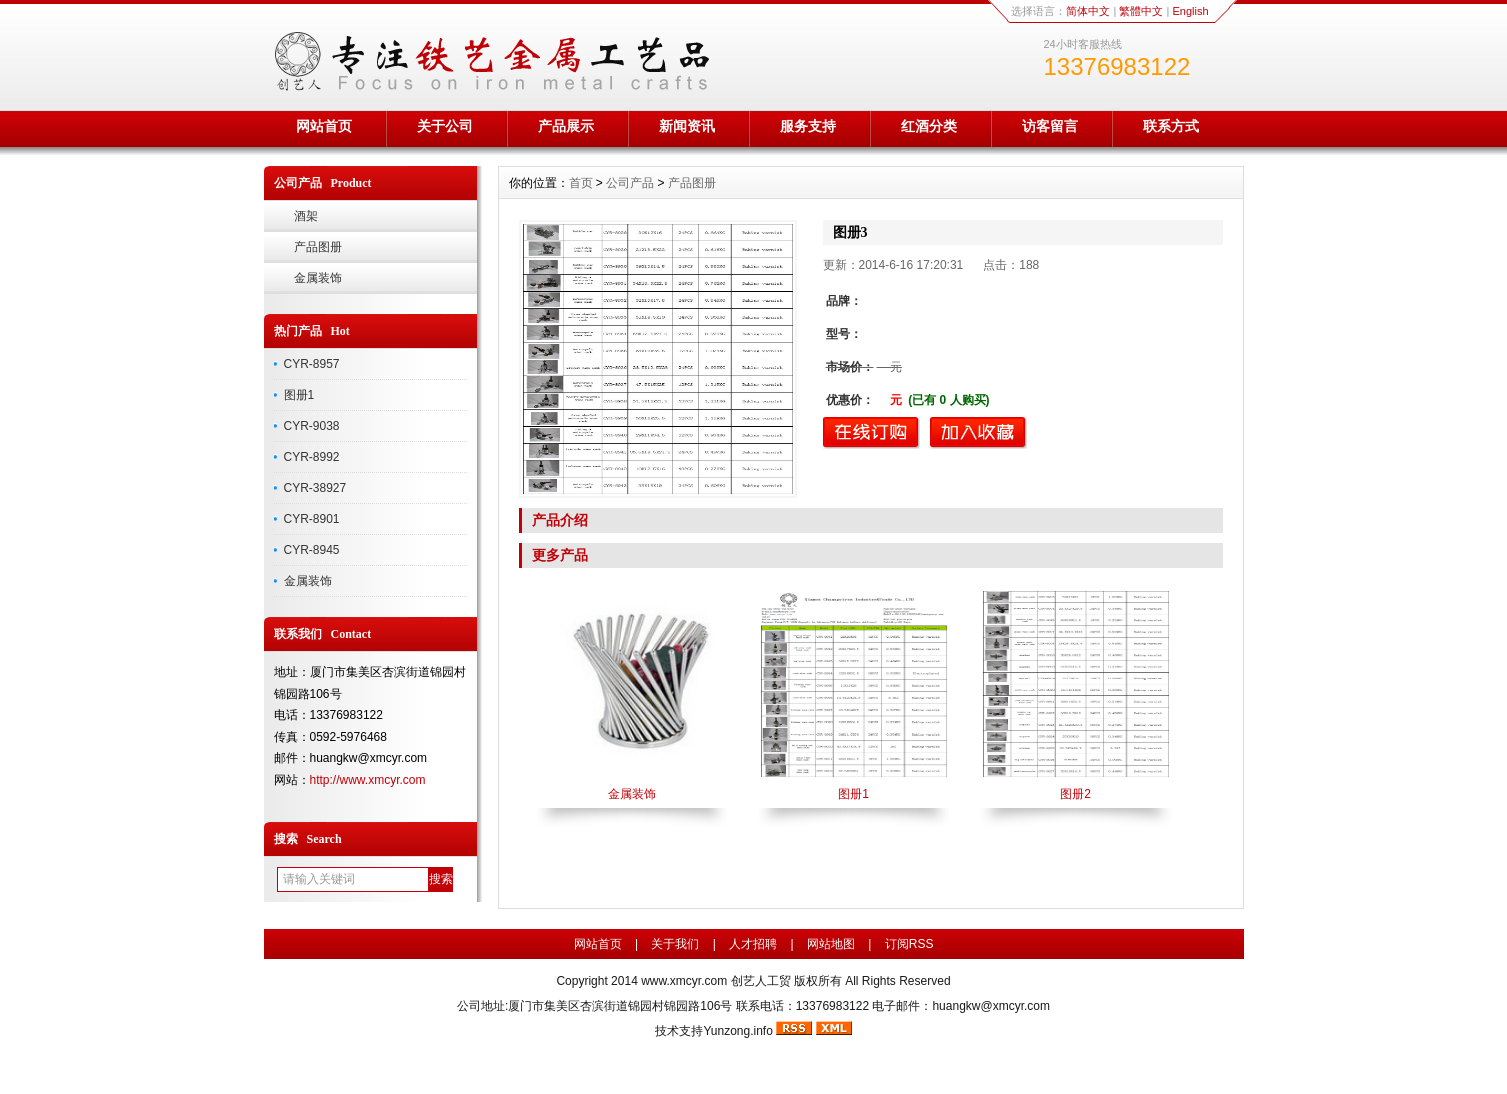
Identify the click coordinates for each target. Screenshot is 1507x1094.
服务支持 (808, 126)
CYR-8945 (312, 550)
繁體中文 (1141, 11)
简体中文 (1088, 11)
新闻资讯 (687, 126)
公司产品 (630, 183)
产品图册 (318, 247)
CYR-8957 (312, 364)
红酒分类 (929, 126)
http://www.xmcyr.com (368, 780)
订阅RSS (909, 944)
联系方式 (1171, 126)
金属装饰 (318, 278)
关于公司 (445, 126)
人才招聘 (753, 944)
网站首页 (324, 126)
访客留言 (1050, 126)
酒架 (306, 216)
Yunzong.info (737, 1031)
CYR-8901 (312, 519)
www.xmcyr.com (684, 981)
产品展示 (566, 126)
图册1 (299, 395)
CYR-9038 (312, 426)
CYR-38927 (315, 488)
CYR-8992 (312, 457)
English (1190, 11)
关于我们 (675, 944)
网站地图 (831, 944)
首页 (581, 183)
